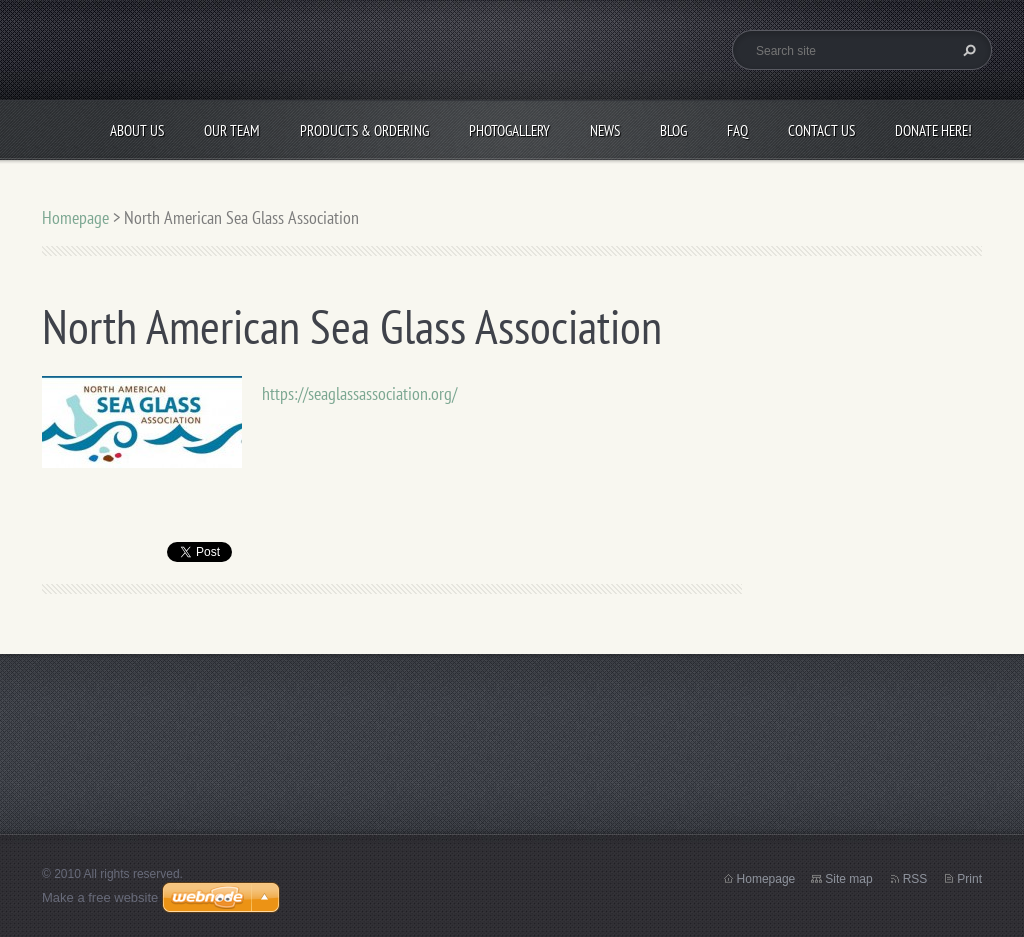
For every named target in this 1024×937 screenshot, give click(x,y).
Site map (848, 879)
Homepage (75, 217)
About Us (137, 130)
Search (967, 50)
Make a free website (100, 897)
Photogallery (509, 130)
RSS (915, 879)
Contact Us (821, 130)
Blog (673, 130)
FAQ (737, 130)
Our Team (232, 130)
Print (969, 879)
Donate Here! (933, 130)
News (605, 130)
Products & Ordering (364, 130)
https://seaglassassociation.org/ (359, 393)
